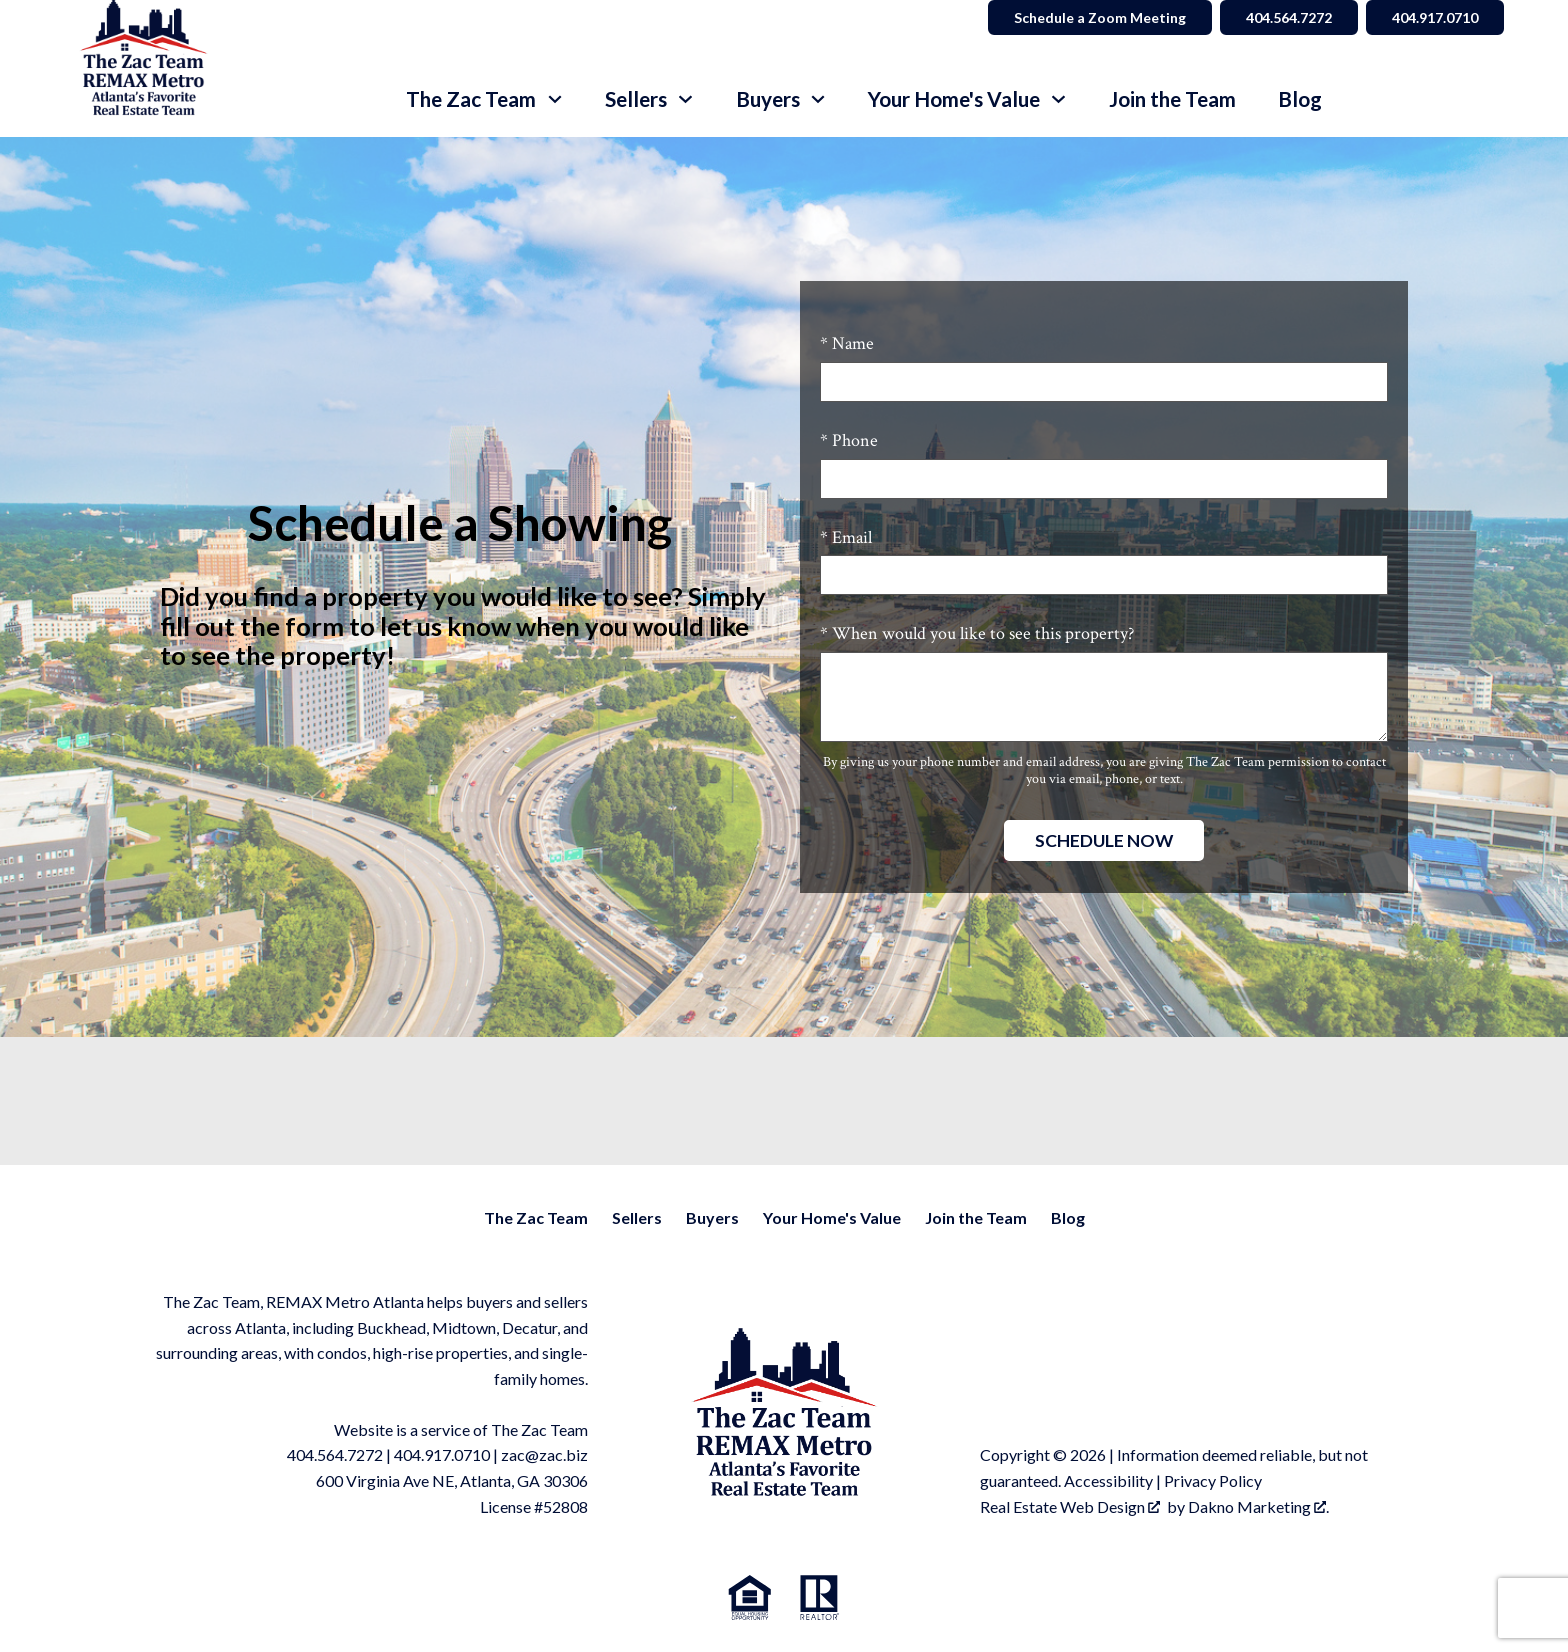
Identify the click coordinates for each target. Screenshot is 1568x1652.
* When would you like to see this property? (977, 633)
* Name (847, 343)
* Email (846, 537)
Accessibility (1108, 1480)
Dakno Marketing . (1258, 1506)
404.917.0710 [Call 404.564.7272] (1435, 17)
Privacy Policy (1213, 1480)
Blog (1300, 99)
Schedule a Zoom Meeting (1100, 17)
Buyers (712, 1217)
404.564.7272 (335, 1454)
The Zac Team (536, 1217)
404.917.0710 (442, 1454)
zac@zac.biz (544, 1454)
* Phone (849, 440)
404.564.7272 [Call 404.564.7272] (1289, 17)
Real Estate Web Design (1070, 1506)
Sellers (637, 1217)
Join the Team (1172, 99)
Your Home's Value (832, 1217)
